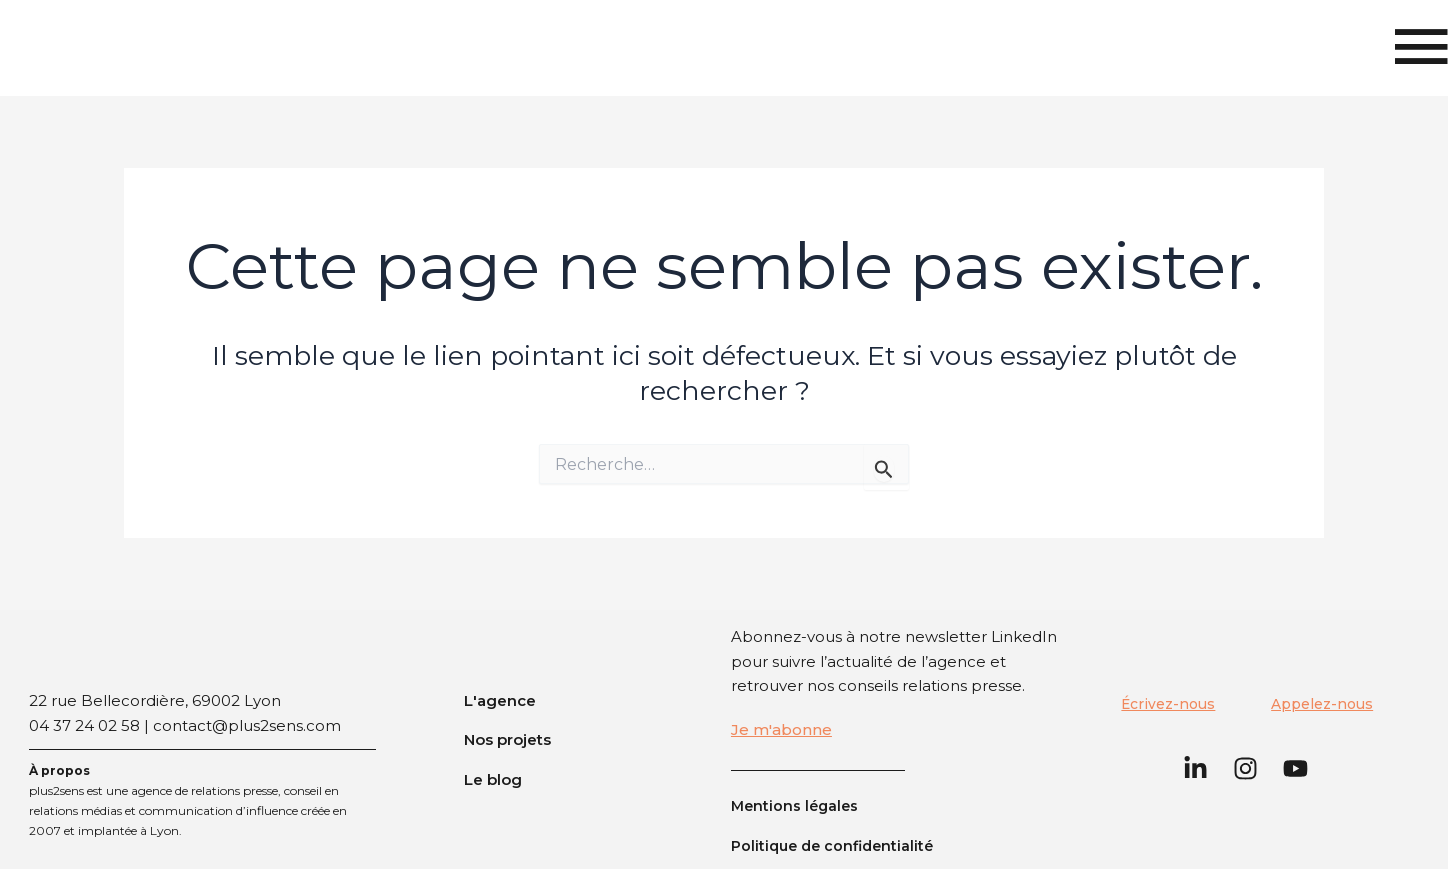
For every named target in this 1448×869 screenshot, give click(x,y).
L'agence (500, 700)
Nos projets (507, 739)
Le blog (493, 779)
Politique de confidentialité (837, 845)
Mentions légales (797, 805)
